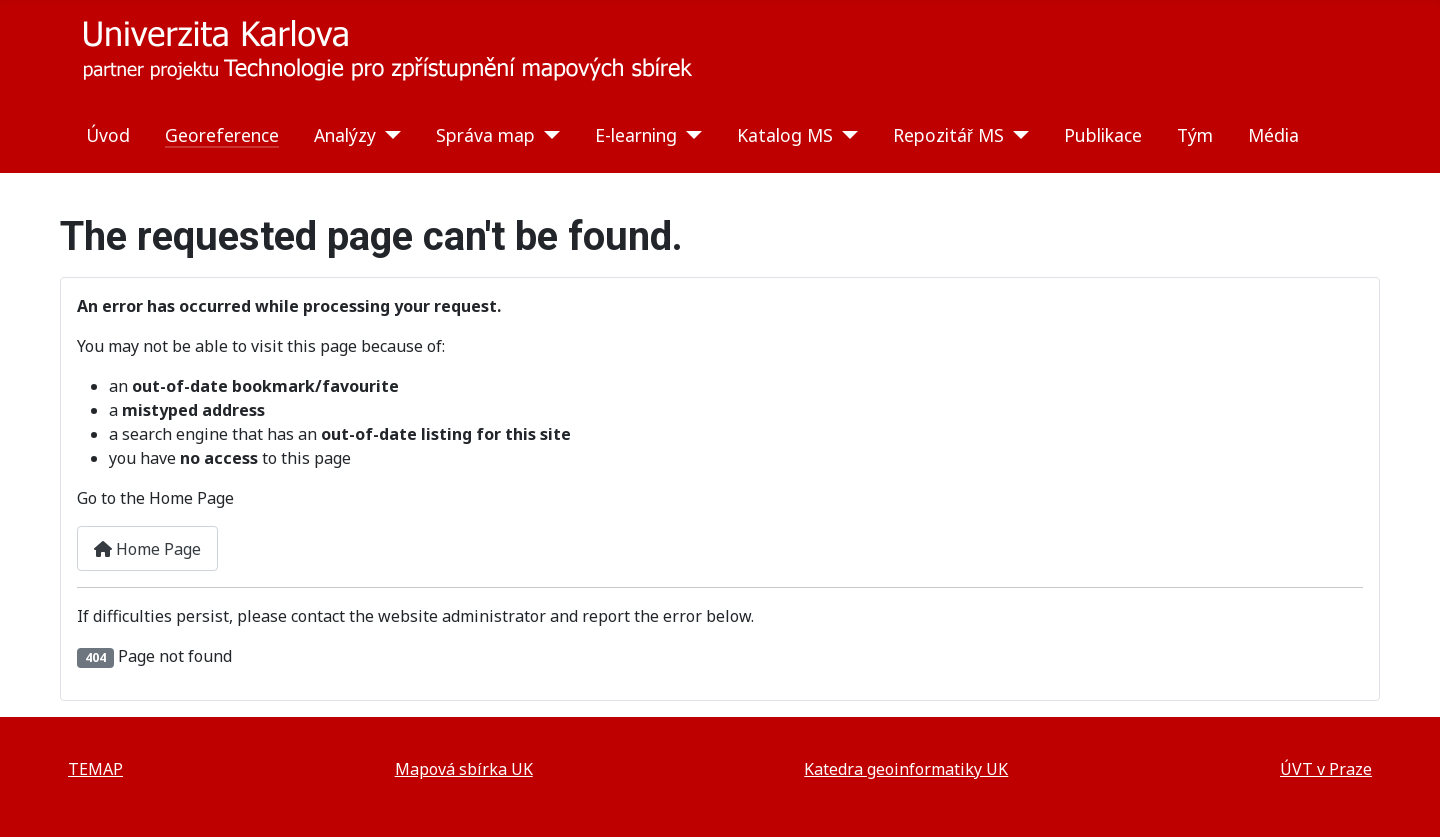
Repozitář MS (948, 135)
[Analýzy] (388, 135)
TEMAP (95, 769)
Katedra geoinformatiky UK (906, 769)
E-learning (636, 135)
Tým (1195, 135)
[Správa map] (547, 135)
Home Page (147, 549)
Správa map (485, 135)
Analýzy (345, 135)
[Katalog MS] (845, 135)
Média (1273, 135)
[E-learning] (689, 135)
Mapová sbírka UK (464, 769)
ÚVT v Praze (1326, 769)
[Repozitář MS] (1016, 135)
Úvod (108, 135)
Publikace (1103, 135)
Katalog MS (785, 135)
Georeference (222, 135)
